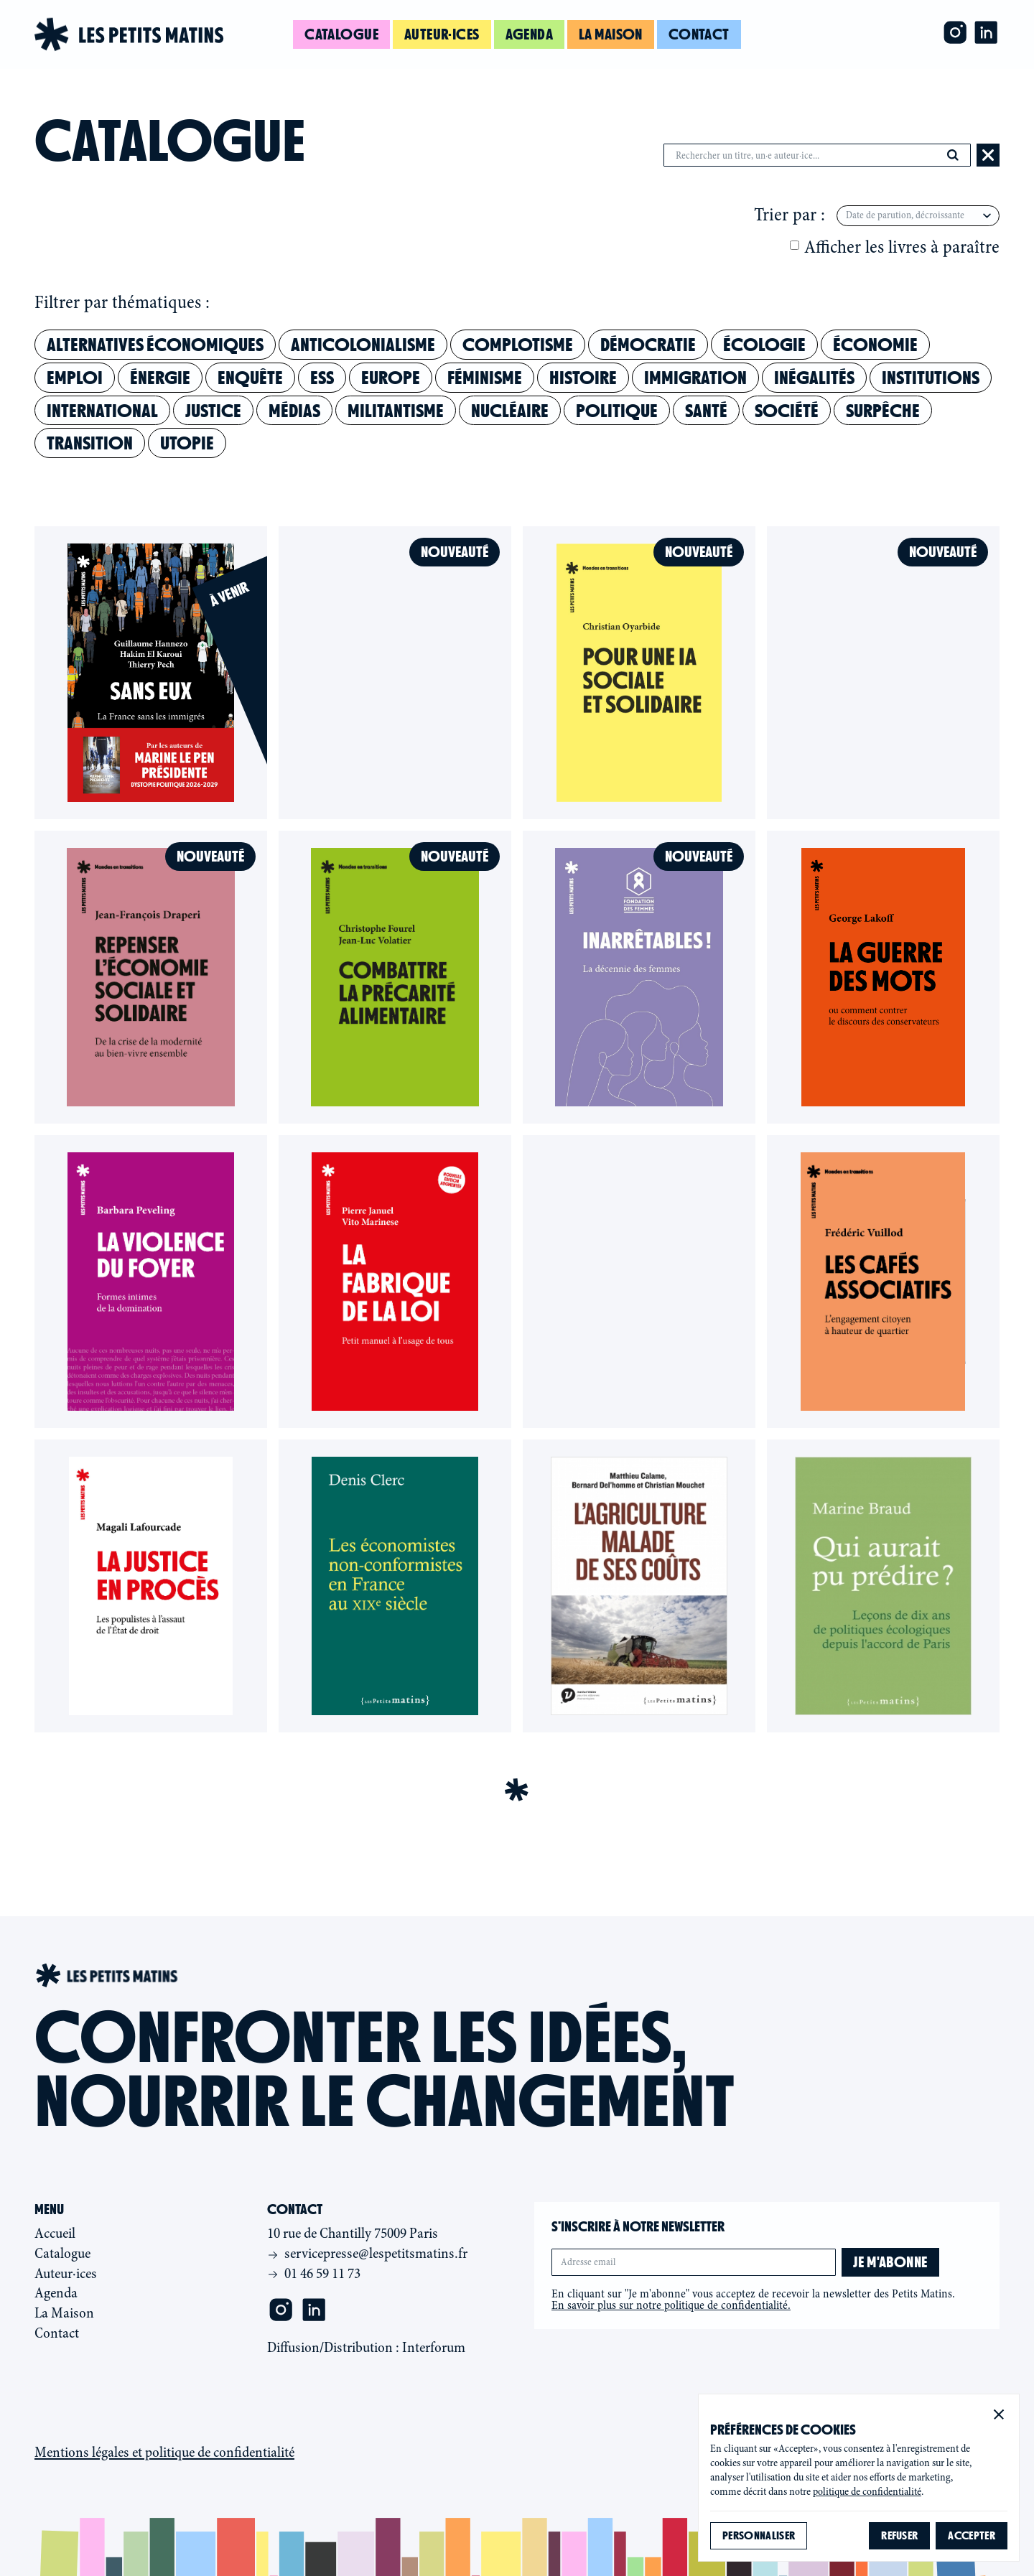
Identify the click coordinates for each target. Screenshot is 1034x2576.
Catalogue (341, 34)
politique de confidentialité (867, 2491)
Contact (699, 34)
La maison (611, 34)
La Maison (64, 2312)
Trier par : (789, 215)
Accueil (54, 2233)
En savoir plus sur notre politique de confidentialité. (671, 2305)
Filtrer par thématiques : (122, 303)
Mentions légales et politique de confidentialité (164, 2452)
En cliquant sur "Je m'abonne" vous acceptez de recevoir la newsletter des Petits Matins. (753, 2300)
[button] (999, 2414)
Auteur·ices (442, 34)
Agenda (530, 34)
